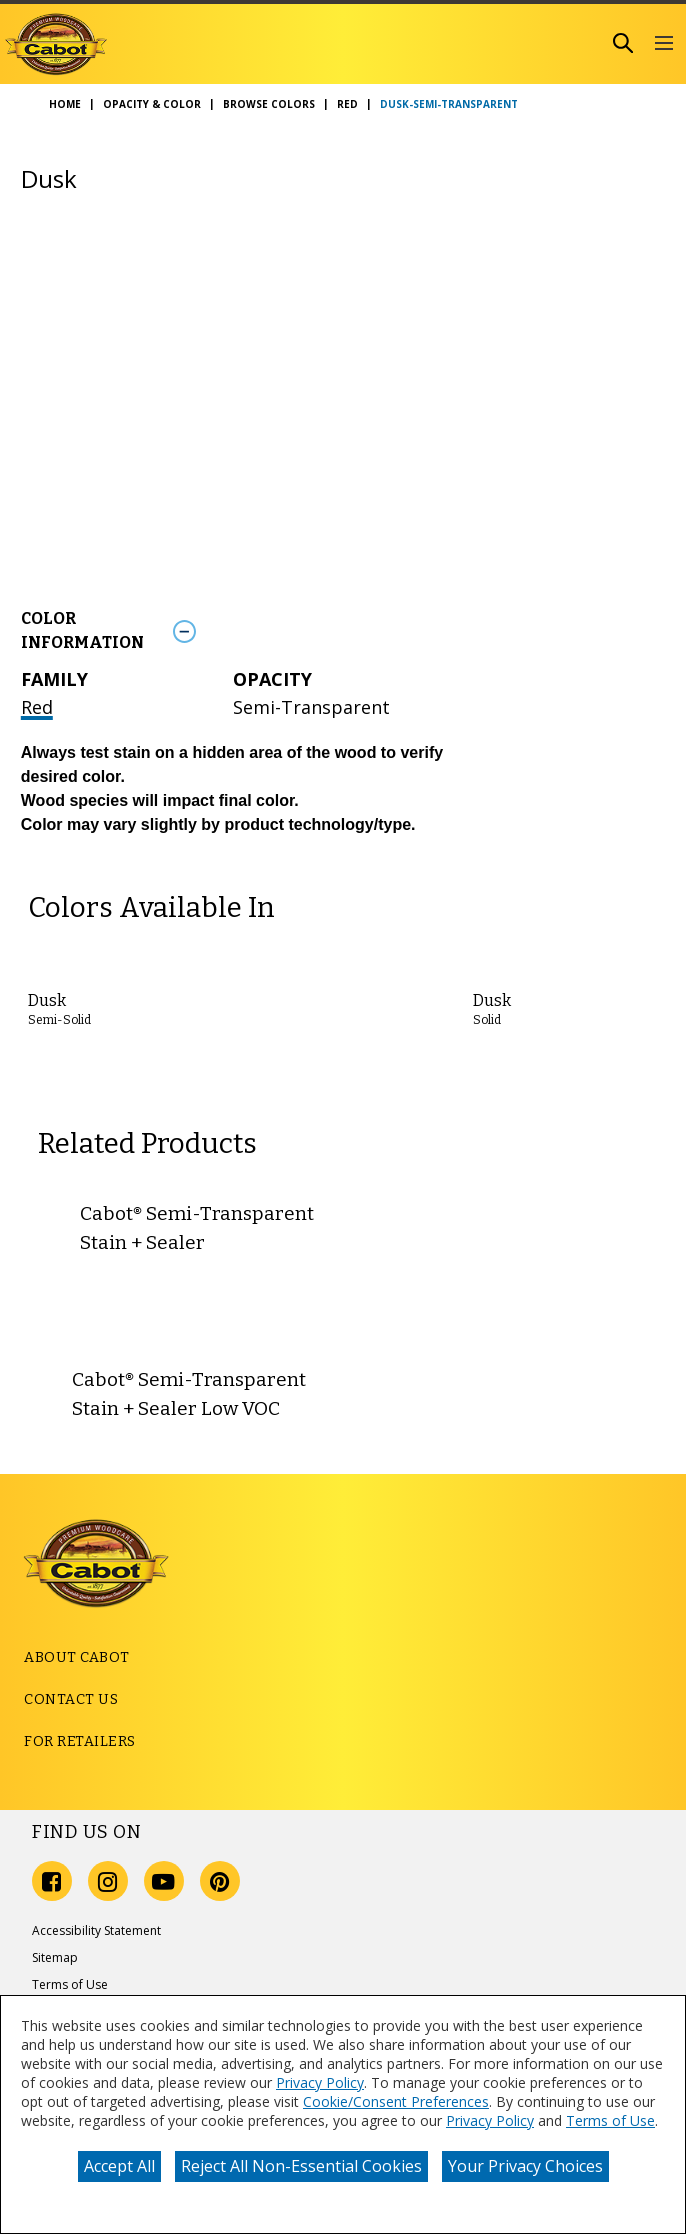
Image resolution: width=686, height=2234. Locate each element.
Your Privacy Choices (525, 2166)
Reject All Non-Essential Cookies (301, 2166)
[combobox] (432, 43)
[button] (663, 44)
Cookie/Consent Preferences (396, 2101)
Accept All (119, 2166)
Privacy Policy (320, 2082)
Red (37, 707)
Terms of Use (610, 2120)
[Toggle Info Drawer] (414, 630)
